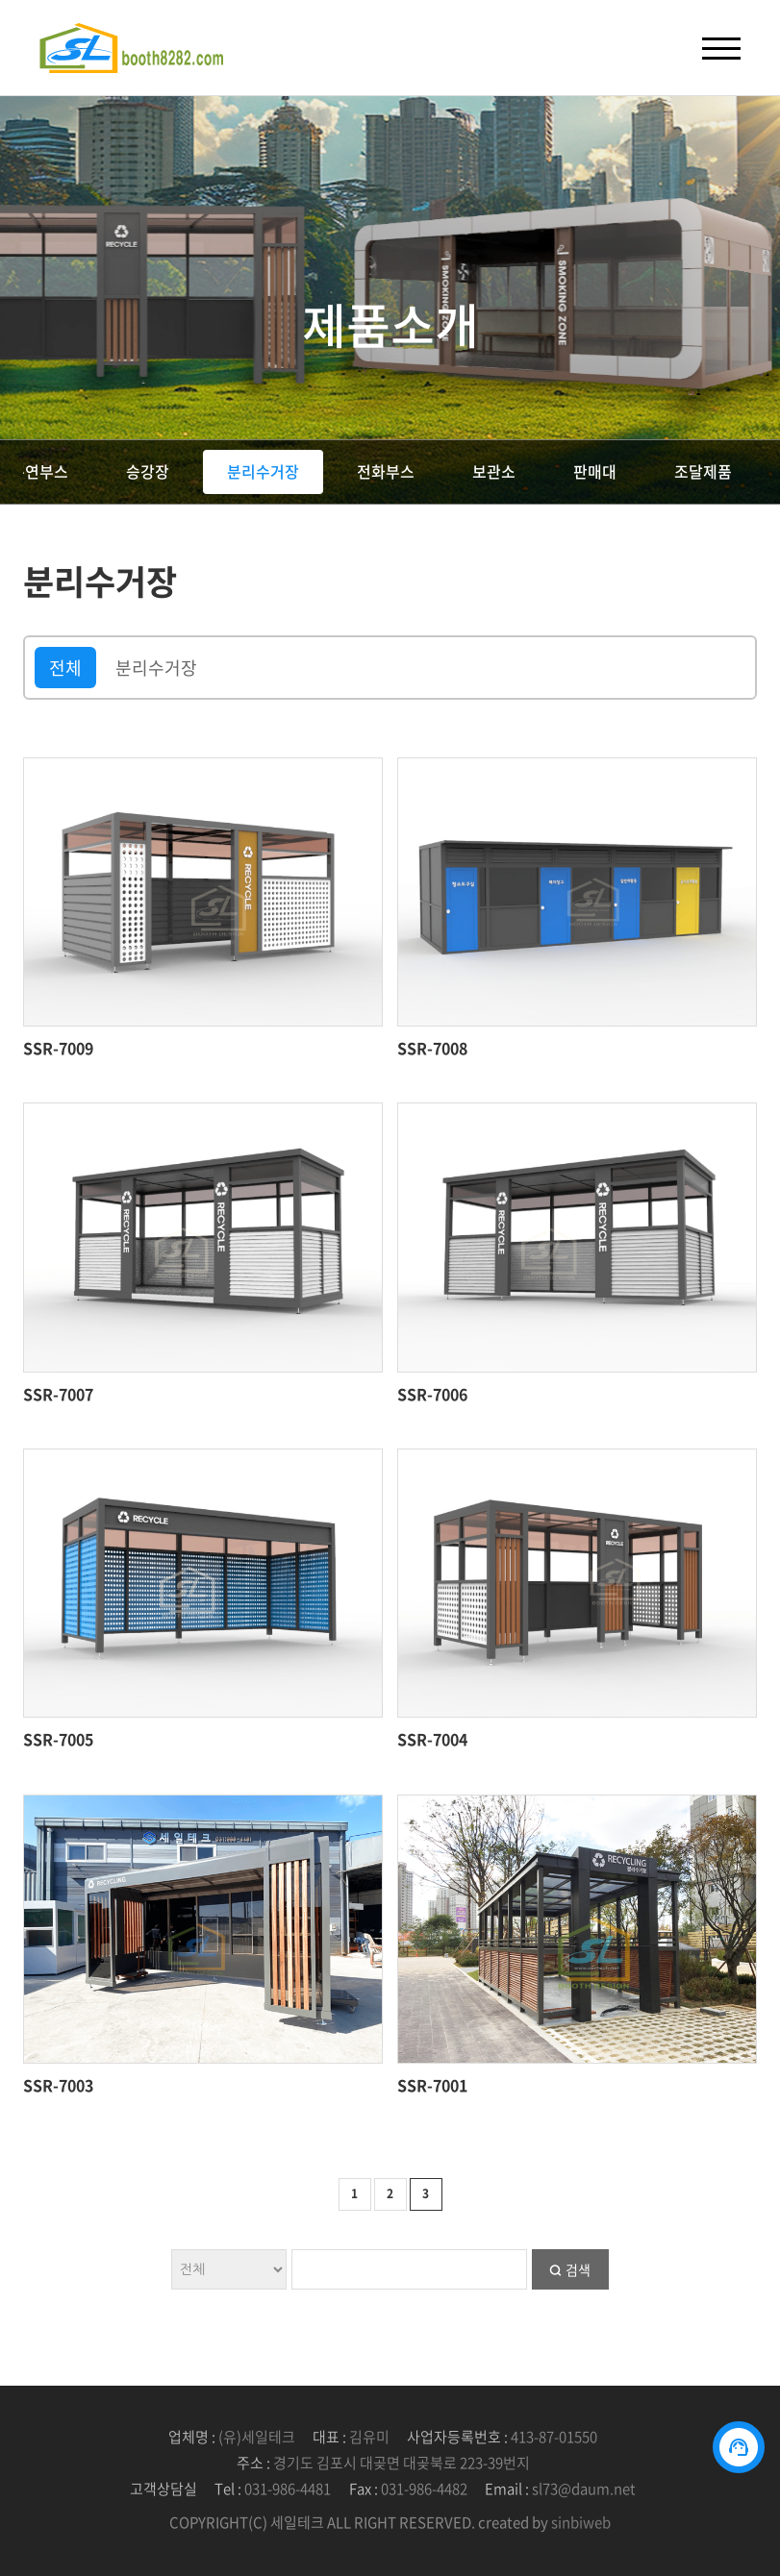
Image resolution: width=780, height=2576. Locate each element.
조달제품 (703, 471)
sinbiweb (581, 2522)
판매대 (594, 471)
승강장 (147, 471)
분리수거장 (263, 471)
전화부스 (386, 471)
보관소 (494, 471)
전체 (65, 668)
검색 (578, 2269)
